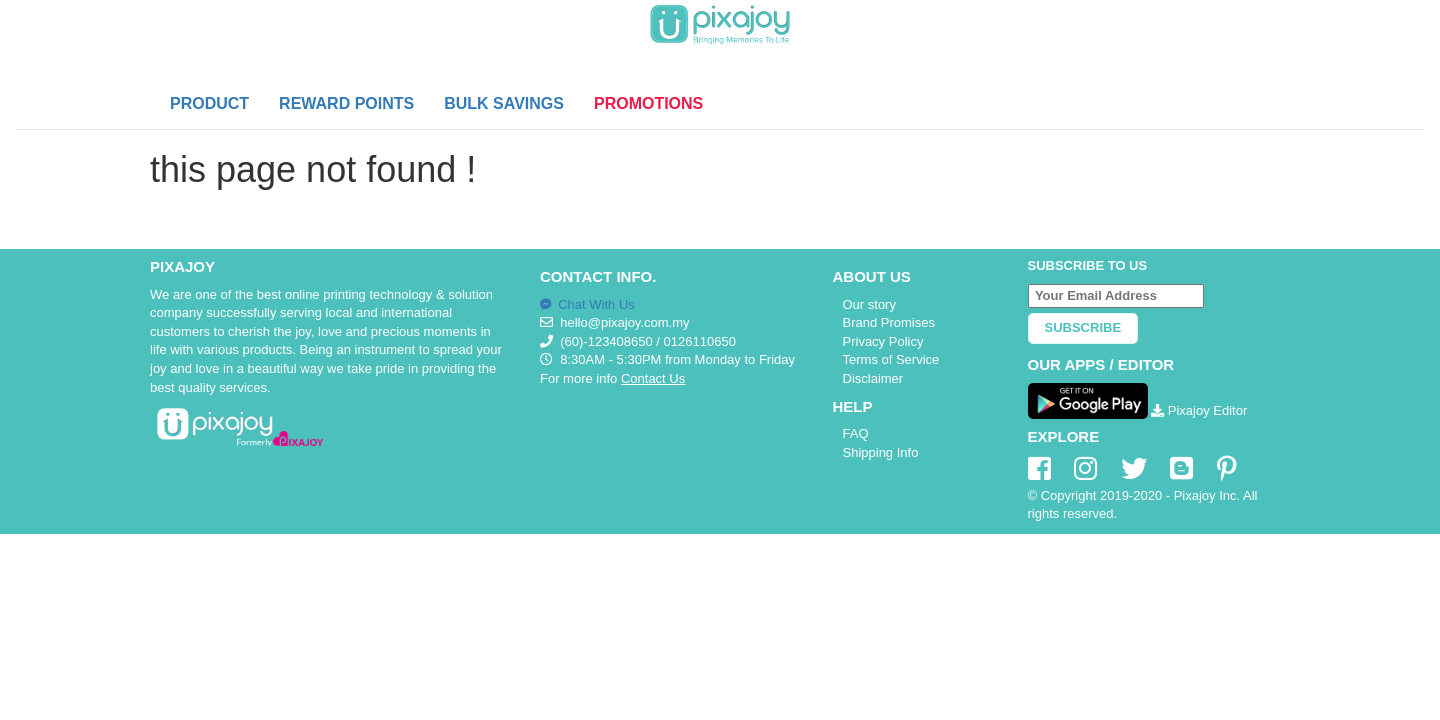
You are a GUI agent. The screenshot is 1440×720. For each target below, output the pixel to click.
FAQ (856, 433)
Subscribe (1083, 327)
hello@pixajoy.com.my (624, 322)
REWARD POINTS (346, 103)
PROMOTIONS (648, 103)
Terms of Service (891, 359)
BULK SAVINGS (504, 103)
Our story (869, 304)
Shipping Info (881, 452)
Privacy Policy (883, 341)
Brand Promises (889, 322)
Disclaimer (873, 378)
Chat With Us (587, 304)
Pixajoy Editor (1199, 410)
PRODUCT (209, 103)
